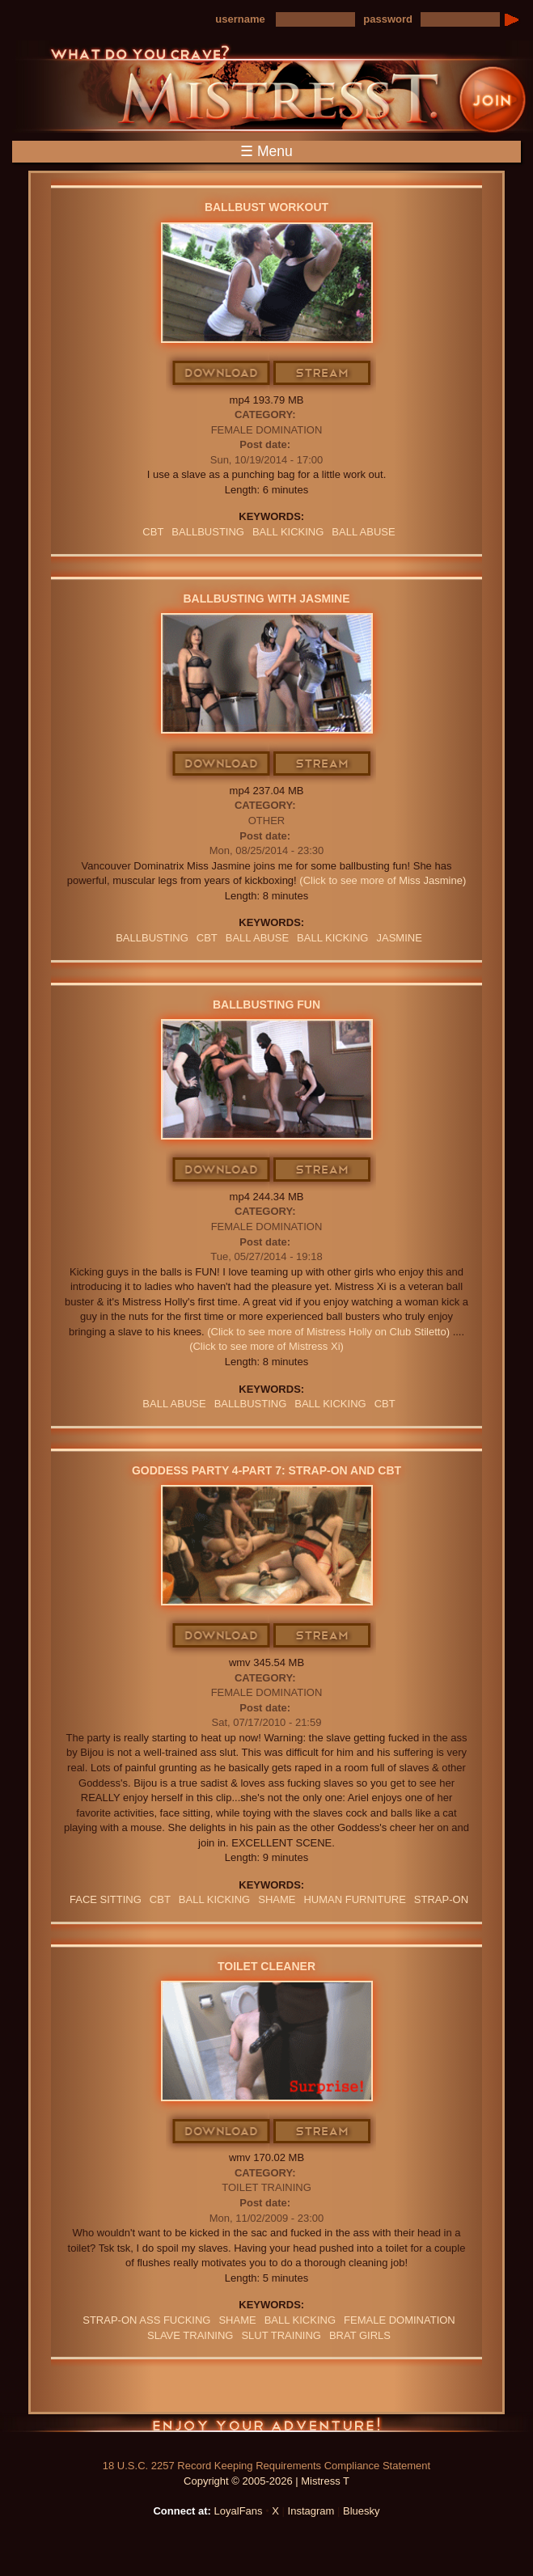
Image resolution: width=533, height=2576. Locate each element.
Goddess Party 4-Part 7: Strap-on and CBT (266, 1470)
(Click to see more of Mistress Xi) (266, 1346)
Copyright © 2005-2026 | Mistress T (266, 2481)
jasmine (398, 938)
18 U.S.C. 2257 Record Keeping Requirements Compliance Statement (266, 2466)
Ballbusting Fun (266, 1004)
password (387, 19)
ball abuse (363, 532)
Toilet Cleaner (266, 1966)
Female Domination (267, 430)
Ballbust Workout (266, 207)
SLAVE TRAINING (190, 2335)
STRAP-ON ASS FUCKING (146, 2320)
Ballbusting (207, 532)
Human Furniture (354, 1899)
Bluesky (361, 2511)
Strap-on (441, 1899)
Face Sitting (106, 1899)
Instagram (311, 2511)
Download (222, 373)
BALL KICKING (288, 532)
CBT (152, 532)
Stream (322, 373)
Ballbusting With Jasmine (266, 598)
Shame (276, 1899)
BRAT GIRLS (360, 2335)
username (239, 19)
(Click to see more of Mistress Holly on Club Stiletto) (328, 1332)
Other (267, 820)
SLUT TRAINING (280, 2335)
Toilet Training (266, 2187)
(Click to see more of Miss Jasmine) (382, 880)
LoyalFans (238, 2511)
